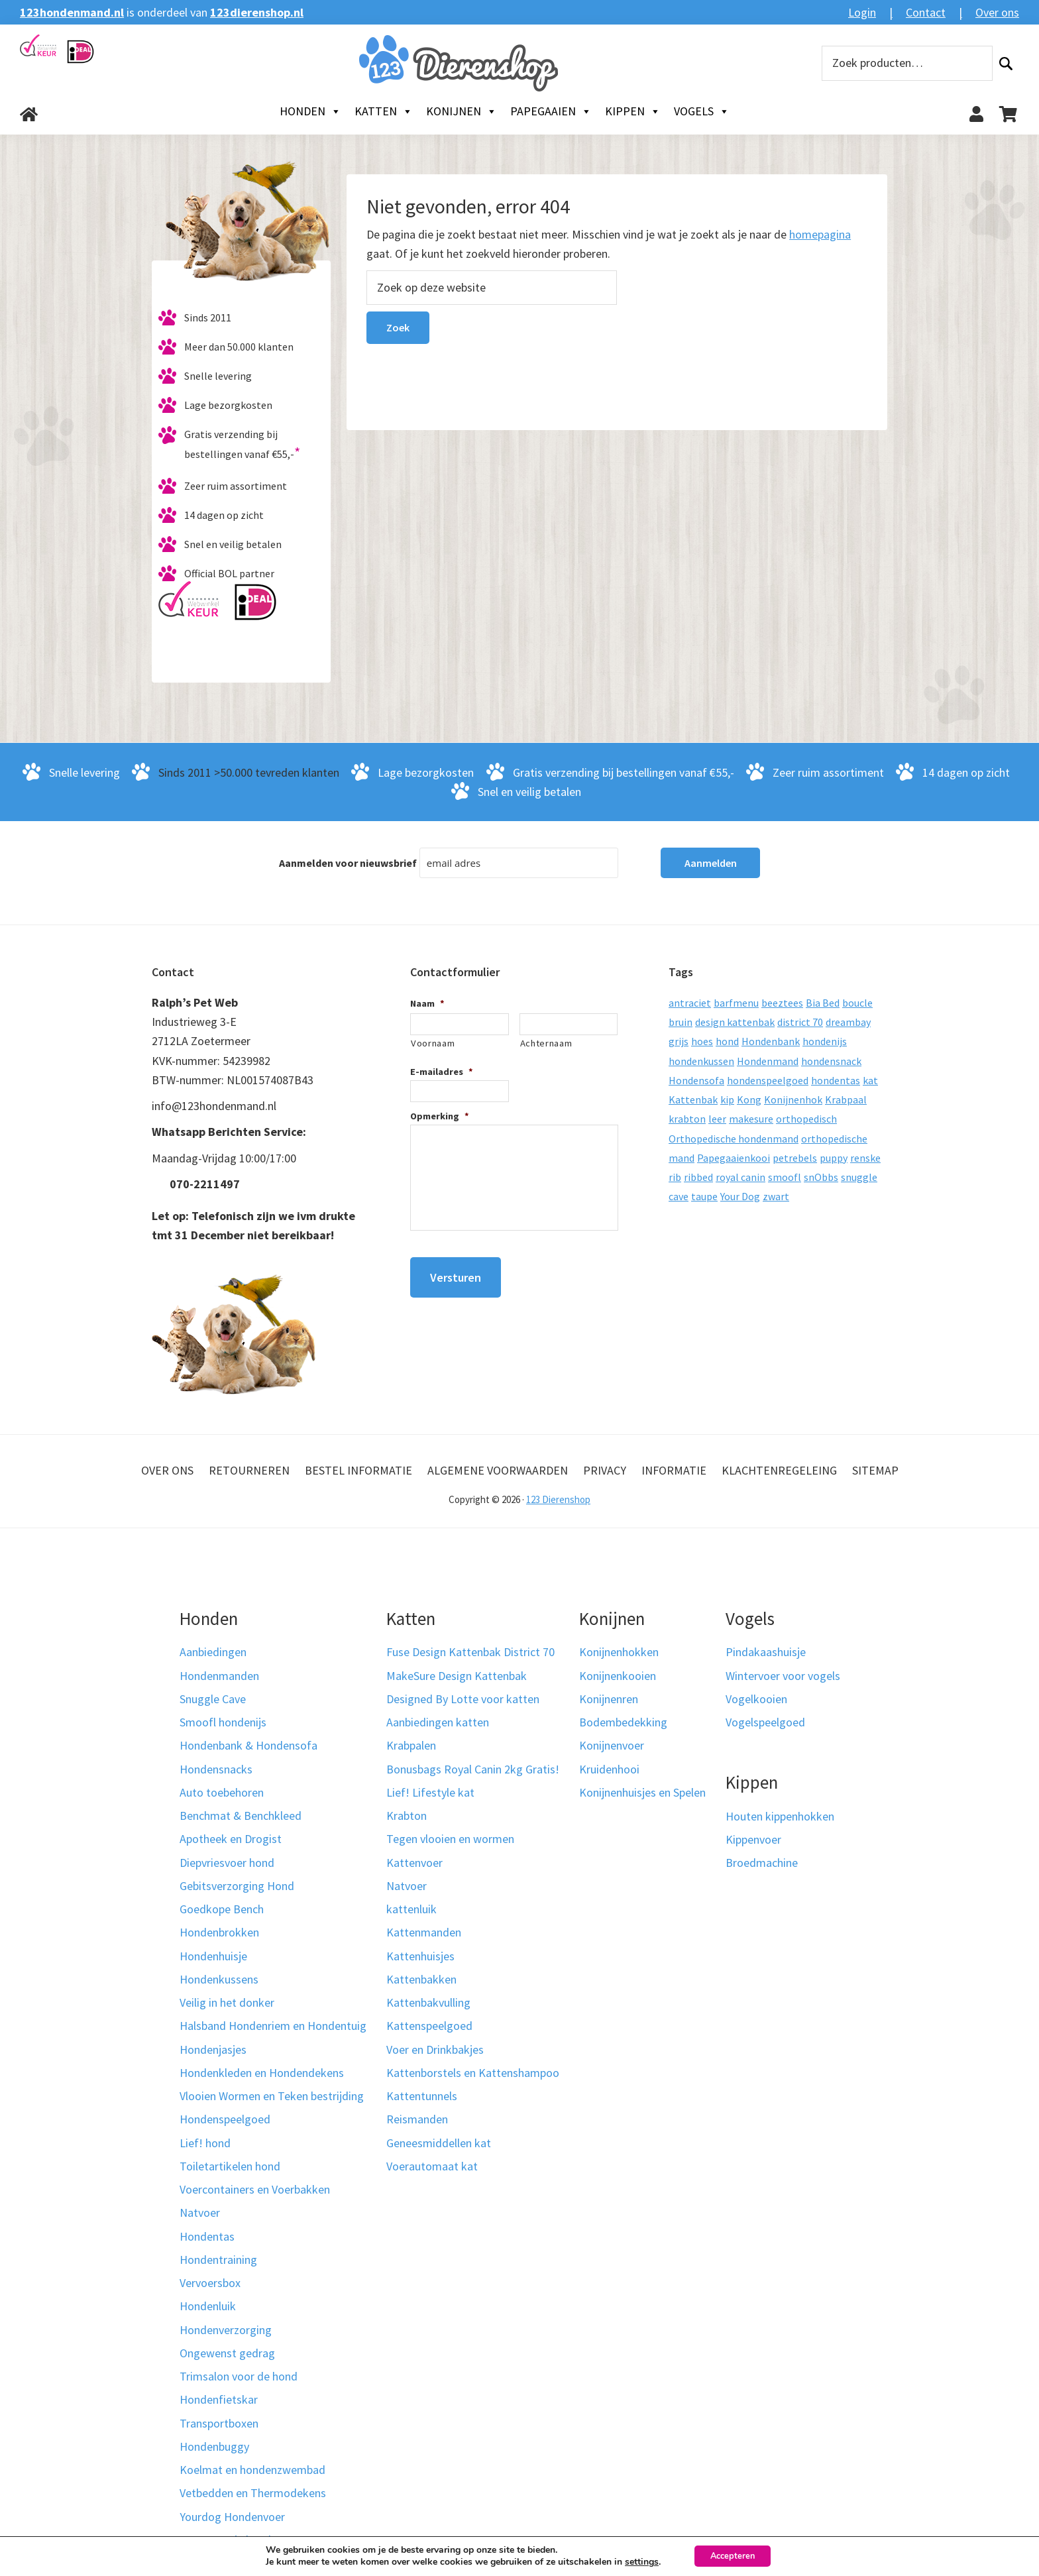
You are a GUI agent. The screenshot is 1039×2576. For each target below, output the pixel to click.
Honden (310, 111)
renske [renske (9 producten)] (865, 1157)
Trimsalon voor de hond (239, 2376)
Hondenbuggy (214, 2446)
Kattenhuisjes (420, 1956)
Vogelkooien (756, 1699)
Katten (384, 111)
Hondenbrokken (219, 1932)
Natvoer (200, 2212)
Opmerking (439, 1116)
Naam (427, 1003)
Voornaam (433, 1043)
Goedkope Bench (222, 1909)
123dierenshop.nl (256, 12)
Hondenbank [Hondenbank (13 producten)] (770, 1041)
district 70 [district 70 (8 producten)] (800, 1022)
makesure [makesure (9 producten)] (751, 1118)
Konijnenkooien (617, 1675)
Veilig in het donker (227, 2002)
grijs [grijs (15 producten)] (678, 1041)
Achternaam (546, 1043)
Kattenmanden (423, 1932)
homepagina (820, 234)
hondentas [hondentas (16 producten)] (835, 1080)
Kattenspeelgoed (429, 2025)
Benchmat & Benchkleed (240, 1815)
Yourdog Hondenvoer (232, 2516)
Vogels (702, 111)
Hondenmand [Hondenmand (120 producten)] (767, 1061)
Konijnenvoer (611, 1745)
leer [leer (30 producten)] (717, 1118)
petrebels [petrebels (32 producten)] (795, 1157)
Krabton (406, 1815)
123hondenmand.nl (72, 12)
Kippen (633, 111)
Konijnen (461, 111)
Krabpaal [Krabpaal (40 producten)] (846, 1099)
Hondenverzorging (226, 2329)
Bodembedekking (623, 1722)
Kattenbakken (421, 1979)
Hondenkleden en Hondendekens (262, 2072)
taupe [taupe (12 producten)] (704, 1196)
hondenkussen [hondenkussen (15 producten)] (701, 1061)
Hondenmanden (219, 1675)
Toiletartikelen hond (230, 2166)
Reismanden (417, 2119)
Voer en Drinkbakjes (435, 2049)
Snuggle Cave (213, 1699)
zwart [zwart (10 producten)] (776, 1196)
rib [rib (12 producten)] (675, 1177)
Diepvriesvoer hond (227, 1862)
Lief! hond (205, 2143)
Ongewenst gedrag (227, 2353)
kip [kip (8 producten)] (727, 1099)
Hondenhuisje (213, 1956)
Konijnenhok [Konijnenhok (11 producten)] (793, 1099)
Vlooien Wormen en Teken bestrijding (272, 2095)
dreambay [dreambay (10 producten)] (848, 1022)
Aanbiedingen (213, 1651)
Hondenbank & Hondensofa (248, 1745)
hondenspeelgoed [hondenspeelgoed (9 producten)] (767, 1080)
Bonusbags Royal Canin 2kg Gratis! (472, 1769)
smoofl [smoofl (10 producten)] (784, 1177)
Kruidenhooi (609, 1769)
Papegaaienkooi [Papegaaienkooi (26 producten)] (733, 1157)
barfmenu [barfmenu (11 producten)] (736, 1002)
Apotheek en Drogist (231, 1838)
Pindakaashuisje (766, 1651)
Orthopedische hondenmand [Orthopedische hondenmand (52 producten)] (733, 1138)
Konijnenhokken (619, 1651)
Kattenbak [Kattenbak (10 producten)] (693, 1099)
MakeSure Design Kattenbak (456, 1675)
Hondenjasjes (213, 2049)
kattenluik (411, 1909)
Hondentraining (218, 2259)
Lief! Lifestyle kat (430, 1792)
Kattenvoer (414, 1862)
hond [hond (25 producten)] (727, 1041)
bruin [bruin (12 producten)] (680, 1022)
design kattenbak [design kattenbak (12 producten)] (735, 1022)
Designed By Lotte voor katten (462, 1699)
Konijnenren (608, 1699)
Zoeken (1006, 63)
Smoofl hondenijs (223, 1722)
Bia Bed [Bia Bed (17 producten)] (823, 1002)
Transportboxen (219, 2423)
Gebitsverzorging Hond (237, 1885)
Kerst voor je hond (225, 2540)
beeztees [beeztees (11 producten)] (782, 1002)
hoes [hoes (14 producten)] (702, 1041)
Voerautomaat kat (432, 2166)
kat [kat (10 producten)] (870, 1080)
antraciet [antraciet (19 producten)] (690, 1002)
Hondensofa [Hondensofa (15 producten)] (696, 1080)
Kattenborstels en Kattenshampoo (472, 2072)
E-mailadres (441, 1072)
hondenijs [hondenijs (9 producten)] (824, 1041)
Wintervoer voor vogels (783, 1675)
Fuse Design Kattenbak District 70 (470, 1651)
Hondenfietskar (219, 2399)
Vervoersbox (210, 2282)
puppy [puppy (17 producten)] (834, 1157)
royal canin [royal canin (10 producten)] (740, 1177)
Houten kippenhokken (780, 1816)
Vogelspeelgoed (765, 1722)
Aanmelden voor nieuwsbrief (348, 862)
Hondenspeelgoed (225, 2119)
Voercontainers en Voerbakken (255, 2189)
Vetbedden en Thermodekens (253, 2492)
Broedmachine (762, 1862)
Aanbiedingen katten (437, 1722)
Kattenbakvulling (428, 2002)
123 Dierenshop (558, 1499)
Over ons (997, 12)
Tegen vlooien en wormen (450, 1838)
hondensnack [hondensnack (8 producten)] (831, 1061)
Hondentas (207, 2236)
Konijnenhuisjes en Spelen (642, 1792)
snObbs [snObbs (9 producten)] (821, 1177)
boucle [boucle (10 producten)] (857, 1002)
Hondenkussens (219, 1979)
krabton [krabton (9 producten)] (687, 1118)
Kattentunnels (421, 2095)
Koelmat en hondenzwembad (252, 2469)
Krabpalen (411, 1745)
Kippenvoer (753, 1839)
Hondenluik (208, 2306)
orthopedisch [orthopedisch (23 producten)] (806, 1118)
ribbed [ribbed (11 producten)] (698, 1177)
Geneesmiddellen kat (438, 2143)
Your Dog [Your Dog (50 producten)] (740, 1196)
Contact (926, 12)
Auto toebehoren (222, 1792)
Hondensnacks (216, 1769)
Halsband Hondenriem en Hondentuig (273, 2025)
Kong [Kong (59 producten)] (749, 1099)
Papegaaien (551, 111)
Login (862, 12)
